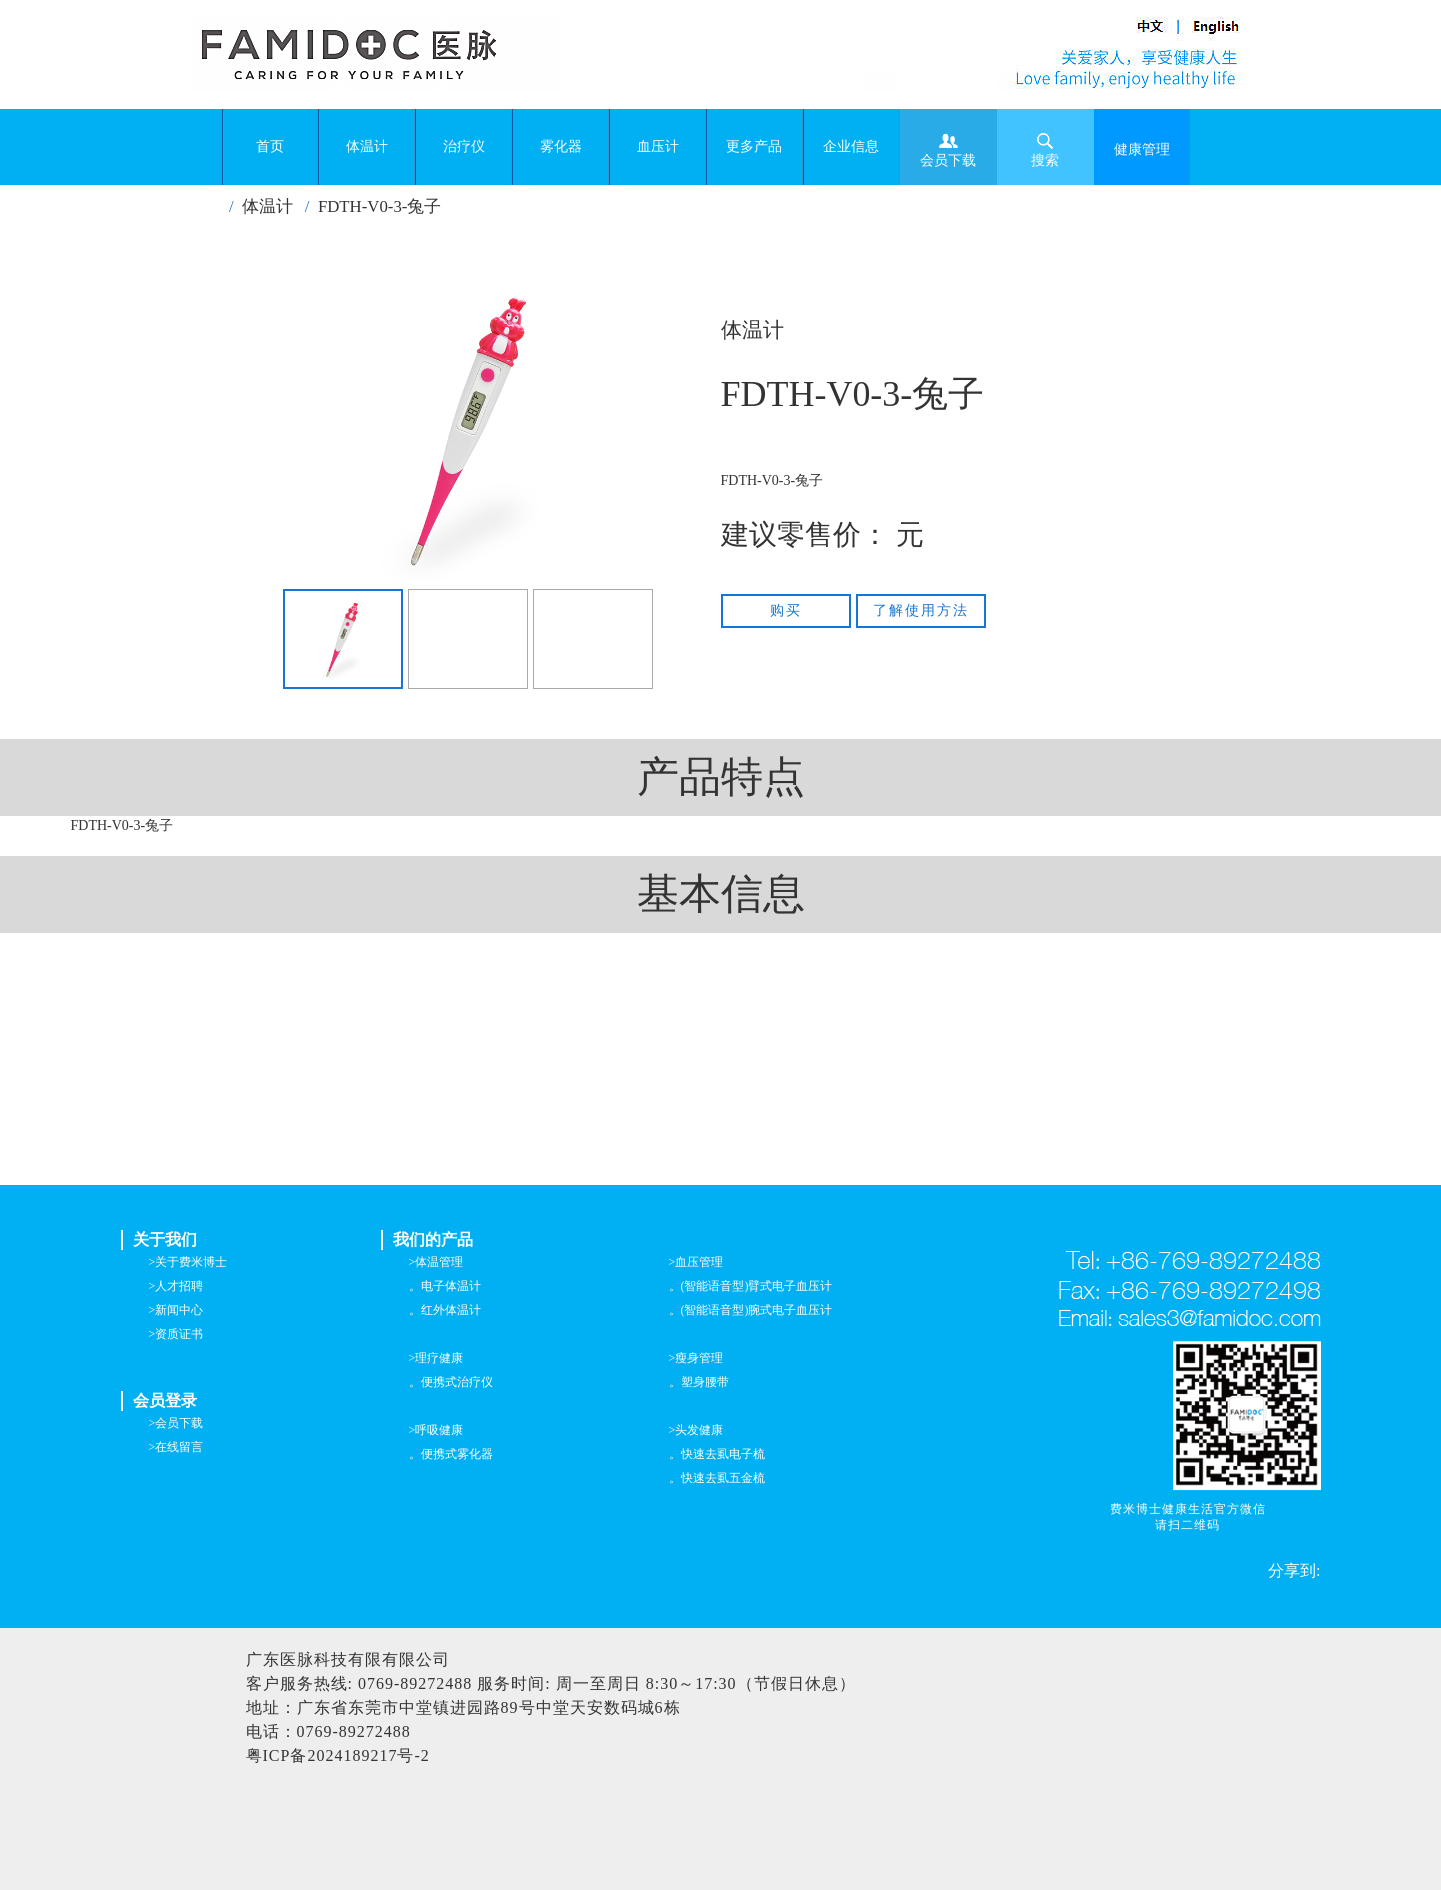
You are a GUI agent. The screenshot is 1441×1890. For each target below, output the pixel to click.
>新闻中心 (176, 1310)
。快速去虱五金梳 (717, 1478)
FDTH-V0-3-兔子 (380, 206)
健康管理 (1142, 149)
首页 (270, 146)
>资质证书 (176, 1334)
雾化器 (561, 146)
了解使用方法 (921, 610)
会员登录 (165, 1400)
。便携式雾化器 (451, 1454)
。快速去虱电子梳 (717, 1454)
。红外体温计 (445, 1310)
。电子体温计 (445, 1286)
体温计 (367, 146)
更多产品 (754, 146)
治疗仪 (464, 146)
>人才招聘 (176, 1286)
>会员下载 (176, 1423)
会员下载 (948, 150)
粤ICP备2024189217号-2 (338, 1755)
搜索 (1045, 150)
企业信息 (851, 146)
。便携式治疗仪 (451, 1382)
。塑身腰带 (699, 1382)
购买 (786, 610)
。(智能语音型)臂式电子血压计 (751, 1286)
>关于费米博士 (188, 1262)
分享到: (1294, 1570)
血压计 (658, 146)
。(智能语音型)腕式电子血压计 (751, 1310)
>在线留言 (176, 1447)
